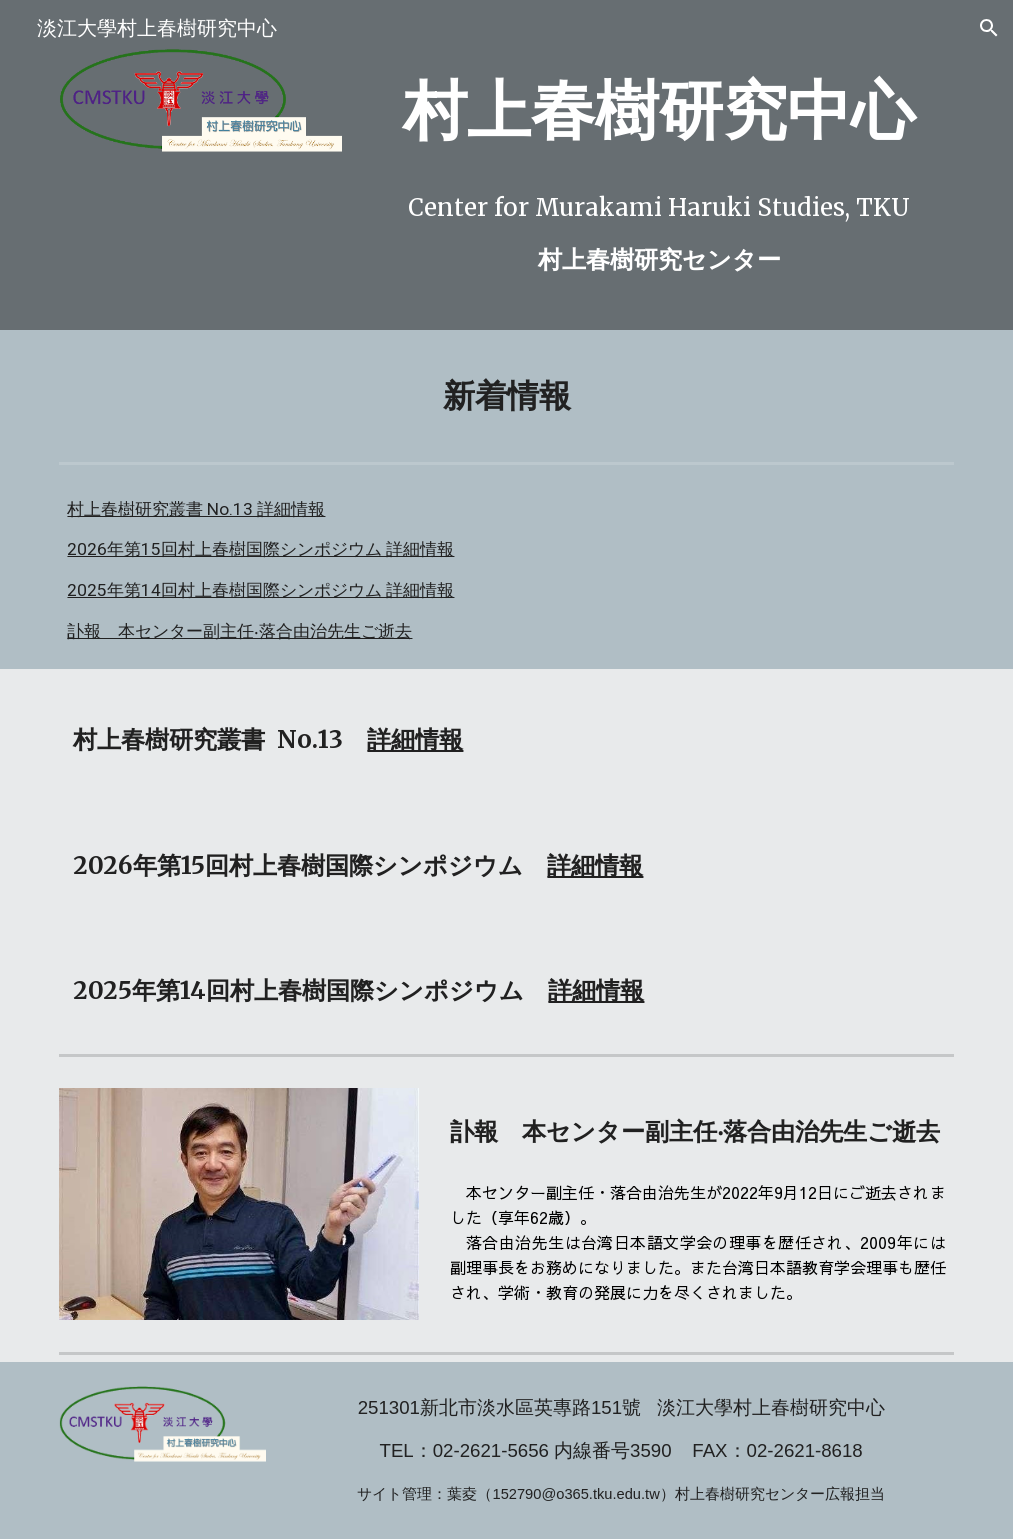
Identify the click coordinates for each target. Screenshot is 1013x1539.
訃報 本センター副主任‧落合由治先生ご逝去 (239, 631)
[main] (659, 111)
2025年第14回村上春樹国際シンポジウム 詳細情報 (260, 590)
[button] (989, 28)
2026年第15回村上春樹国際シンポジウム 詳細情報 (260, 549)
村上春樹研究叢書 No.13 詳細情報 (196, 509)
